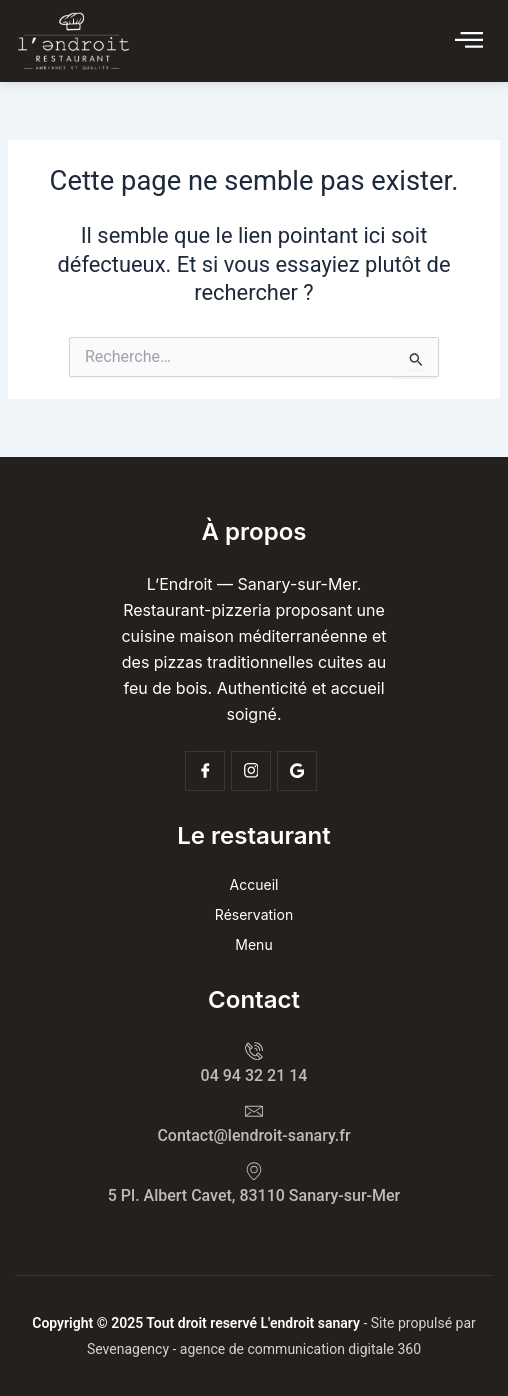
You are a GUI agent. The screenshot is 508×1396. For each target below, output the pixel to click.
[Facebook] (205, 771)
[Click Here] (469, 41)
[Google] (297, 771)
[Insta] (251, 771)
